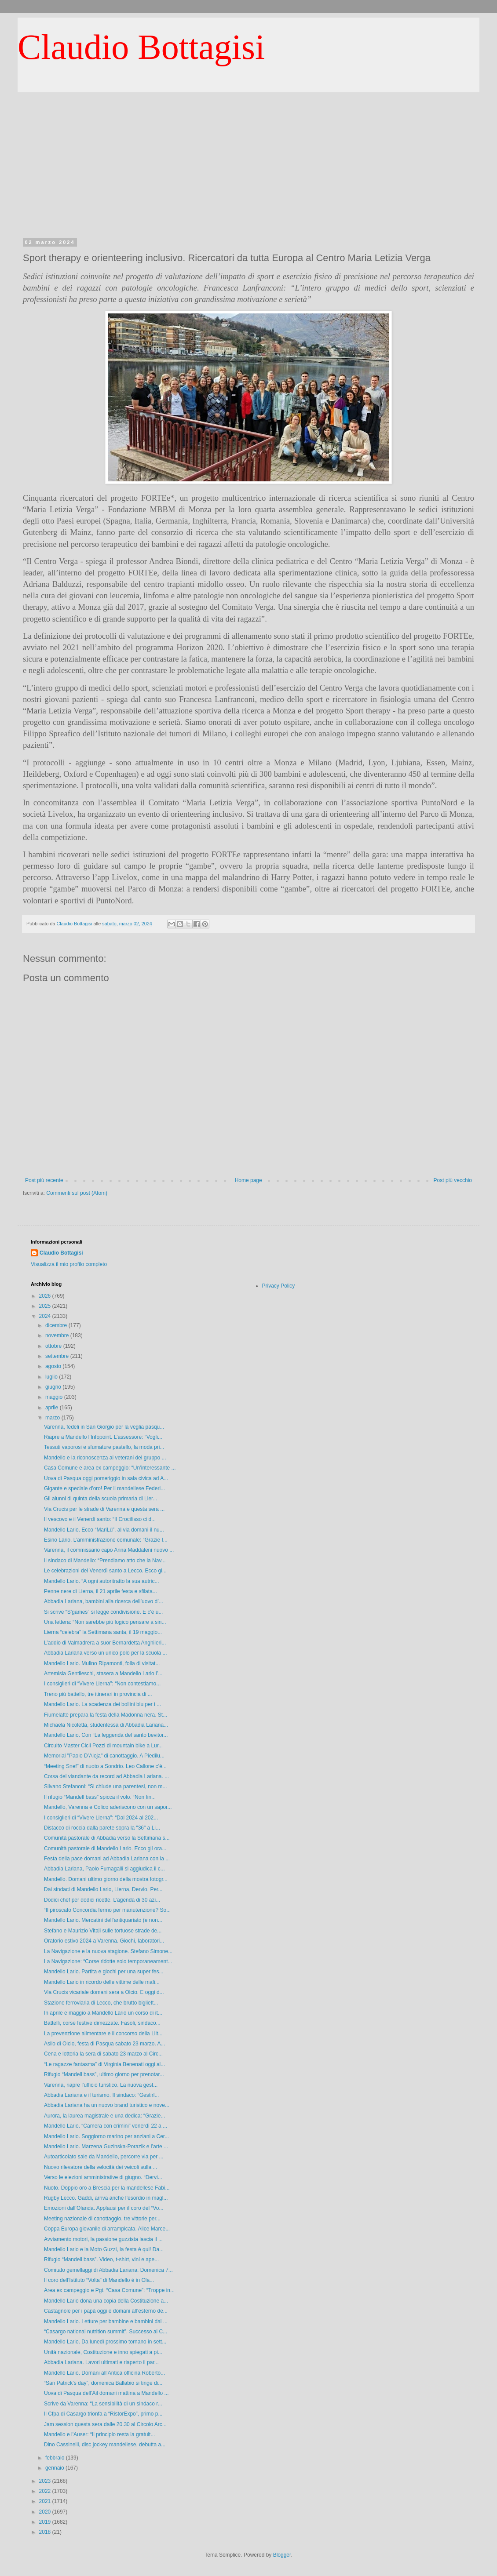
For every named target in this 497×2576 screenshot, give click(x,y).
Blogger (282, 2555)
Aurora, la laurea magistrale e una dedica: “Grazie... (104, 2116)
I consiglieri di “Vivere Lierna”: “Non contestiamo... (102, 1684)
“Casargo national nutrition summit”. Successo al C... (105, 2332)
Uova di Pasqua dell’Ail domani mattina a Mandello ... (106, 2393)
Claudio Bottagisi (141, 47)
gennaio (55, 2468)
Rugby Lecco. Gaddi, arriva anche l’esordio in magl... (106, 2198)
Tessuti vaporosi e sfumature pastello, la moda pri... (104, 1447)
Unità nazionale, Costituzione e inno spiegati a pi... (103, 2352)
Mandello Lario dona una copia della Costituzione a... (106, 2301)
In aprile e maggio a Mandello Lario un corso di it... (103, 2013)
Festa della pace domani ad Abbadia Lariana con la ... (107, 1859)
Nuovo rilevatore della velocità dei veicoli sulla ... (100, 2167)
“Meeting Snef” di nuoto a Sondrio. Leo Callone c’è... (105, 1766)
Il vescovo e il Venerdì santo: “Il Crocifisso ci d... (100, 1519)
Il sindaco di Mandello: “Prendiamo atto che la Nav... (105, 1560)
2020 (45, 2512)
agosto (53, 1366)
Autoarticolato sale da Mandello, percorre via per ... (103, 2157)
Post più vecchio (453, 1180)
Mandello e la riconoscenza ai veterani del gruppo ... (105, 1458)
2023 (45, 2481)
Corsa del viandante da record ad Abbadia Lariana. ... (106, 1776)
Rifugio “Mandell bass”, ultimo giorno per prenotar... (104, 2074)
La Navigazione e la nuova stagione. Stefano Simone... (108, 1951)
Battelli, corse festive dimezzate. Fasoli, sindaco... (102, 2023)
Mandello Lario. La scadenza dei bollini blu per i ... (102, 1704)
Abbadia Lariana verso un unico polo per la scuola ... (105, 1653)
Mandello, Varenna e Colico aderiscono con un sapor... (108, 1807)
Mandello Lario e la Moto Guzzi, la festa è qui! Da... (104, 2249)
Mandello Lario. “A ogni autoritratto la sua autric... (101, 1581)
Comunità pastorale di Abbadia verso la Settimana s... (107, 1838)
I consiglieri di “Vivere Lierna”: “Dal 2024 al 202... (101, 1818)
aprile (52, 1407)
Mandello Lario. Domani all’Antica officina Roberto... (104, 2373)
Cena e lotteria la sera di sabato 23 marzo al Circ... (103, 2054)
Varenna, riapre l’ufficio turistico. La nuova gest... (100, 2085)
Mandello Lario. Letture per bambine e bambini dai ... (106, 2321)
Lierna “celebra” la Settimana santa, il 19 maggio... (103, 1632)
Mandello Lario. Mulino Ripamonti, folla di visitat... (102, 1663)
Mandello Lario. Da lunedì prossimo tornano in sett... (105, 2342)
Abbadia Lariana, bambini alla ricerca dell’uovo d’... (103, 1601)
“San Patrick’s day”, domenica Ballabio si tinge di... (103, 2383)
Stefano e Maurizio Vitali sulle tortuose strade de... (102, 1931)
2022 (45, 2491)
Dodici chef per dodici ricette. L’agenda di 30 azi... (102, 1900)
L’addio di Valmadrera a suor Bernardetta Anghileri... (105, 1643)
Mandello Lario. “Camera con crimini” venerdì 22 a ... (105, 2126)
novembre (57, 1335)
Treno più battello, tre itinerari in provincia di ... (98, 1694)
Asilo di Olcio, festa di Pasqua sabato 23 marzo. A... (104, 2044)
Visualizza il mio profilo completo (69, 1264)
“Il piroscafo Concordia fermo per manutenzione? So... (107, 1910)
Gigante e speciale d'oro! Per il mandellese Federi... (104, 1488)
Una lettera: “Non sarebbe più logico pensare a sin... (105, 1622)
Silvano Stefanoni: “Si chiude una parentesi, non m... (105, 1786)
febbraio (55, 2458)
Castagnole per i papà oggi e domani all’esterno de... (106, 2311)
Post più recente (44, 1180)
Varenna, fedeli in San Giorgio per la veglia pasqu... (104, 1427)
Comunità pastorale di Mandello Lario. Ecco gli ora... (105, 1848)
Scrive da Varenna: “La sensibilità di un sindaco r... (103, 2404)
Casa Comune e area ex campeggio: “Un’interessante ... (110, 1468)
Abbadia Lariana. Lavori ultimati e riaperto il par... (101, 2362)
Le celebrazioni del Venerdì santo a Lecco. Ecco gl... (105, 1571)
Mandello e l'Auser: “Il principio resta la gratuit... (99, 2434)
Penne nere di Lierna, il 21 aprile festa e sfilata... (100, 1591)
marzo (53, 1418)
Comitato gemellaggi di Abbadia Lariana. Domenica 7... (108, 2270)
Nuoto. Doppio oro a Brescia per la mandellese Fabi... (107, 2188)
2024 (45, 1316)
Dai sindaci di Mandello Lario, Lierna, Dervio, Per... (103, 1889)
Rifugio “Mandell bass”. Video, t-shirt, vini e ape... (101, 2259)
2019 (45, 2522)
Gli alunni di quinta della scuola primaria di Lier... (100, 1498)
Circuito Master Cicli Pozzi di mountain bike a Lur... (103, 1746)
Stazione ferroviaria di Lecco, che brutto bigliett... (101, 2003)
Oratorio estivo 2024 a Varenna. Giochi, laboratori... (104, 1941)
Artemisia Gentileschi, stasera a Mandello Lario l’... (103, 1673)
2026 (45, 1296)
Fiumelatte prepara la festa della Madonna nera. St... (105, 1715)
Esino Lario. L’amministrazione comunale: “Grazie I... (106, 1540)
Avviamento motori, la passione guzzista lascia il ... (103, 2239)
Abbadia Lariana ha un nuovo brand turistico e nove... (106, 2105)
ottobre (54, 1346)
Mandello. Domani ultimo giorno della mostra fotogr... (106, 1879)
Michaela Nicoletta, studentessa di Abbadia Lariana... (106, 1725)
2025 (45, 1306)
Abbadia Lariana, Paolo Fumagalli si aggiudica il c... (104, 1869)
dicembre (57, 1325)
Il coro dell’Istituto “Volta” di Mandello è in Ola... (99, 2280)
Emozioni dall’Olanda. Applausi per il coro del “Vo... (103, 2208)
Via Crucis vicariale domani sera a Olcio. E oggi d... (104, 1992)
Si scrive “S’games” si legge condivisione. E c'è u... (103, 1612)
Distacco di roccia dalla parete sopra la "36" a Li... (102, 1828)
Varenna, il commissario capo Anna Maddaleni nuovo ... (109, 1550)
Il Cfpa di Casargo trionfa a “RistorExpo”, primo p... (103, 2414)
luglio (52, 1377)
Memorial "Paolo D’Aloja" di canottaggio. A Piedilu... (104, 1756)
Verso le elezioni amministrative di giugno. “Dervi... (103, 2177)
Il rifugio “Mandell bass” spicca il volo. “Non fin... (100, 1797)
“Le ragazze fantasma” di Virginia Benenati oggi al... (104, 2064)
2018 (45, 2532)
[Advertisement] (248, 158)
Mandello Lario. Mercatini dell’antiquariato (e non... (103, 1920)
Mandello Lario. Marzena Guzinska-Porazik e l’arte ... (106, 2146)
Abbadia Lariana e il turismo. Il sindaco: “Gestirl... (101, 2095)
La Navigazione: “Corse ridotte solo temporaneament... (108, 1961)
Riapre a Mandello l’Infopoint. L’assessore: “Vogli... (103, 1437)
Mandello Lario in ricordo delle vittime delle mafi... (102, 1982)
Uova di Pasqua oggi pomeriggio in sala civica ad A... (106, 1478)
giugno (53, 1387)
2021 (45, 2501)
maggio (54, 1397)
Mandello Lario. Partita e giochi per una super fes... (104, 1971)
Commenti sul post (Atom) (76, 1193)
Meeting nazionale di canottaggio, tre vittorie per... (102, 2219)
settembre (57, 1356)
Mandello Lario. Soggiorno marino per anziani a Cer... (106, 2136)
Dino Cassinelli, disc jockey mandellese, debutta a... (104, 2444)
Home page (248, 1180)
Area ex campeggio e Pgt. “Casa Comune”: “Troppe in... (109, 2290)
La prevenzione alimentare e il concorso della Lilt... (103, 2033)
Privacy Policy (278, 1286)
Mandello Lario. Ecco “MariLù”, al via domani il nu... (104, 1530)
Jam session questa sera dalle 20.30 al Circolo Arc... (105, 2424)
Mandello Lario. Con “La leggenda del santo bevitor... (106, 1735)
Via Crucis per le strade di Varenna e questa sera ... (104, 1509)
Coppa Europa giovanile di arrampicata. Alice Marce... (107, 2229)
